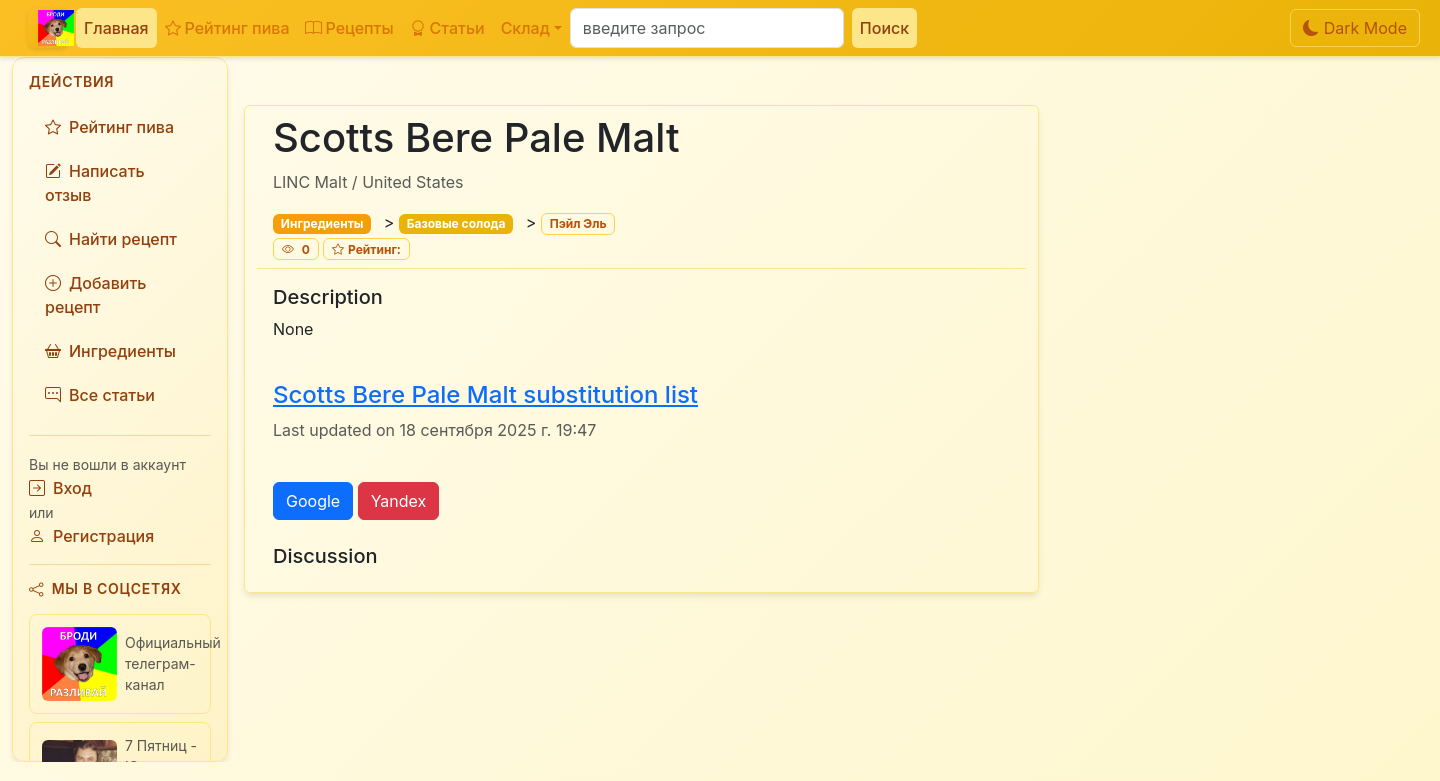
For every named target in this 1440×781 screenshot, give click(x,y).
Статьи (447, 28)
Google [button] (313, 501)
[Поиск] (707, 28)
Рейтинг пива (227, 28)
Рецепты (349, 28)
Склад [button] (525, 28)
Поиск (884, 28)
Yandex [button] (399, 501)
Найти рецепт (111, 239)
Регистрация (91, 536)
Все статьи (100, 395)
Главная (116, 28)
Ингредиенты (110, 351)
